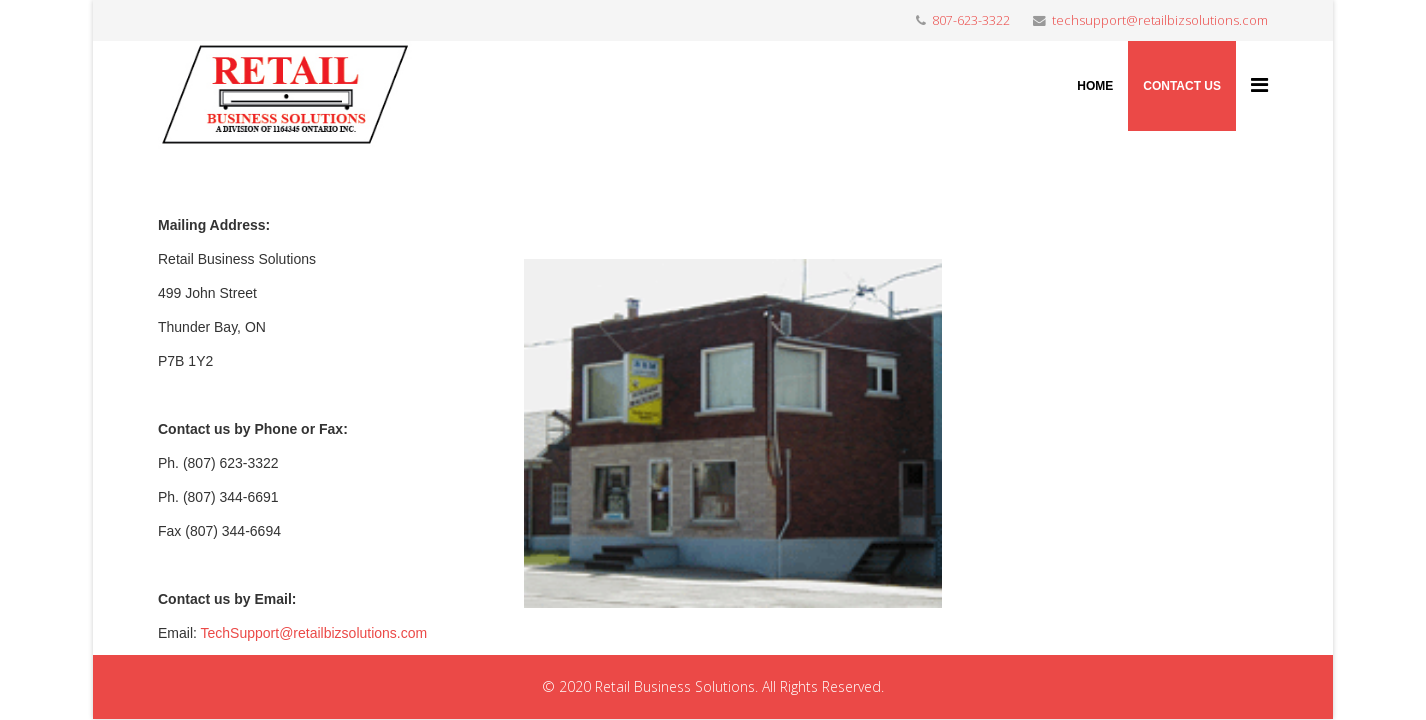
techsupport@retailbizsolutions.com (1160, 20)
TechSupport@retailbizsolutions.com (314, 633)
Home (1095, 86)
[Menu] (1259, 84)
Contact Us (1182, 86)
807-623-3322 (971, 20)
